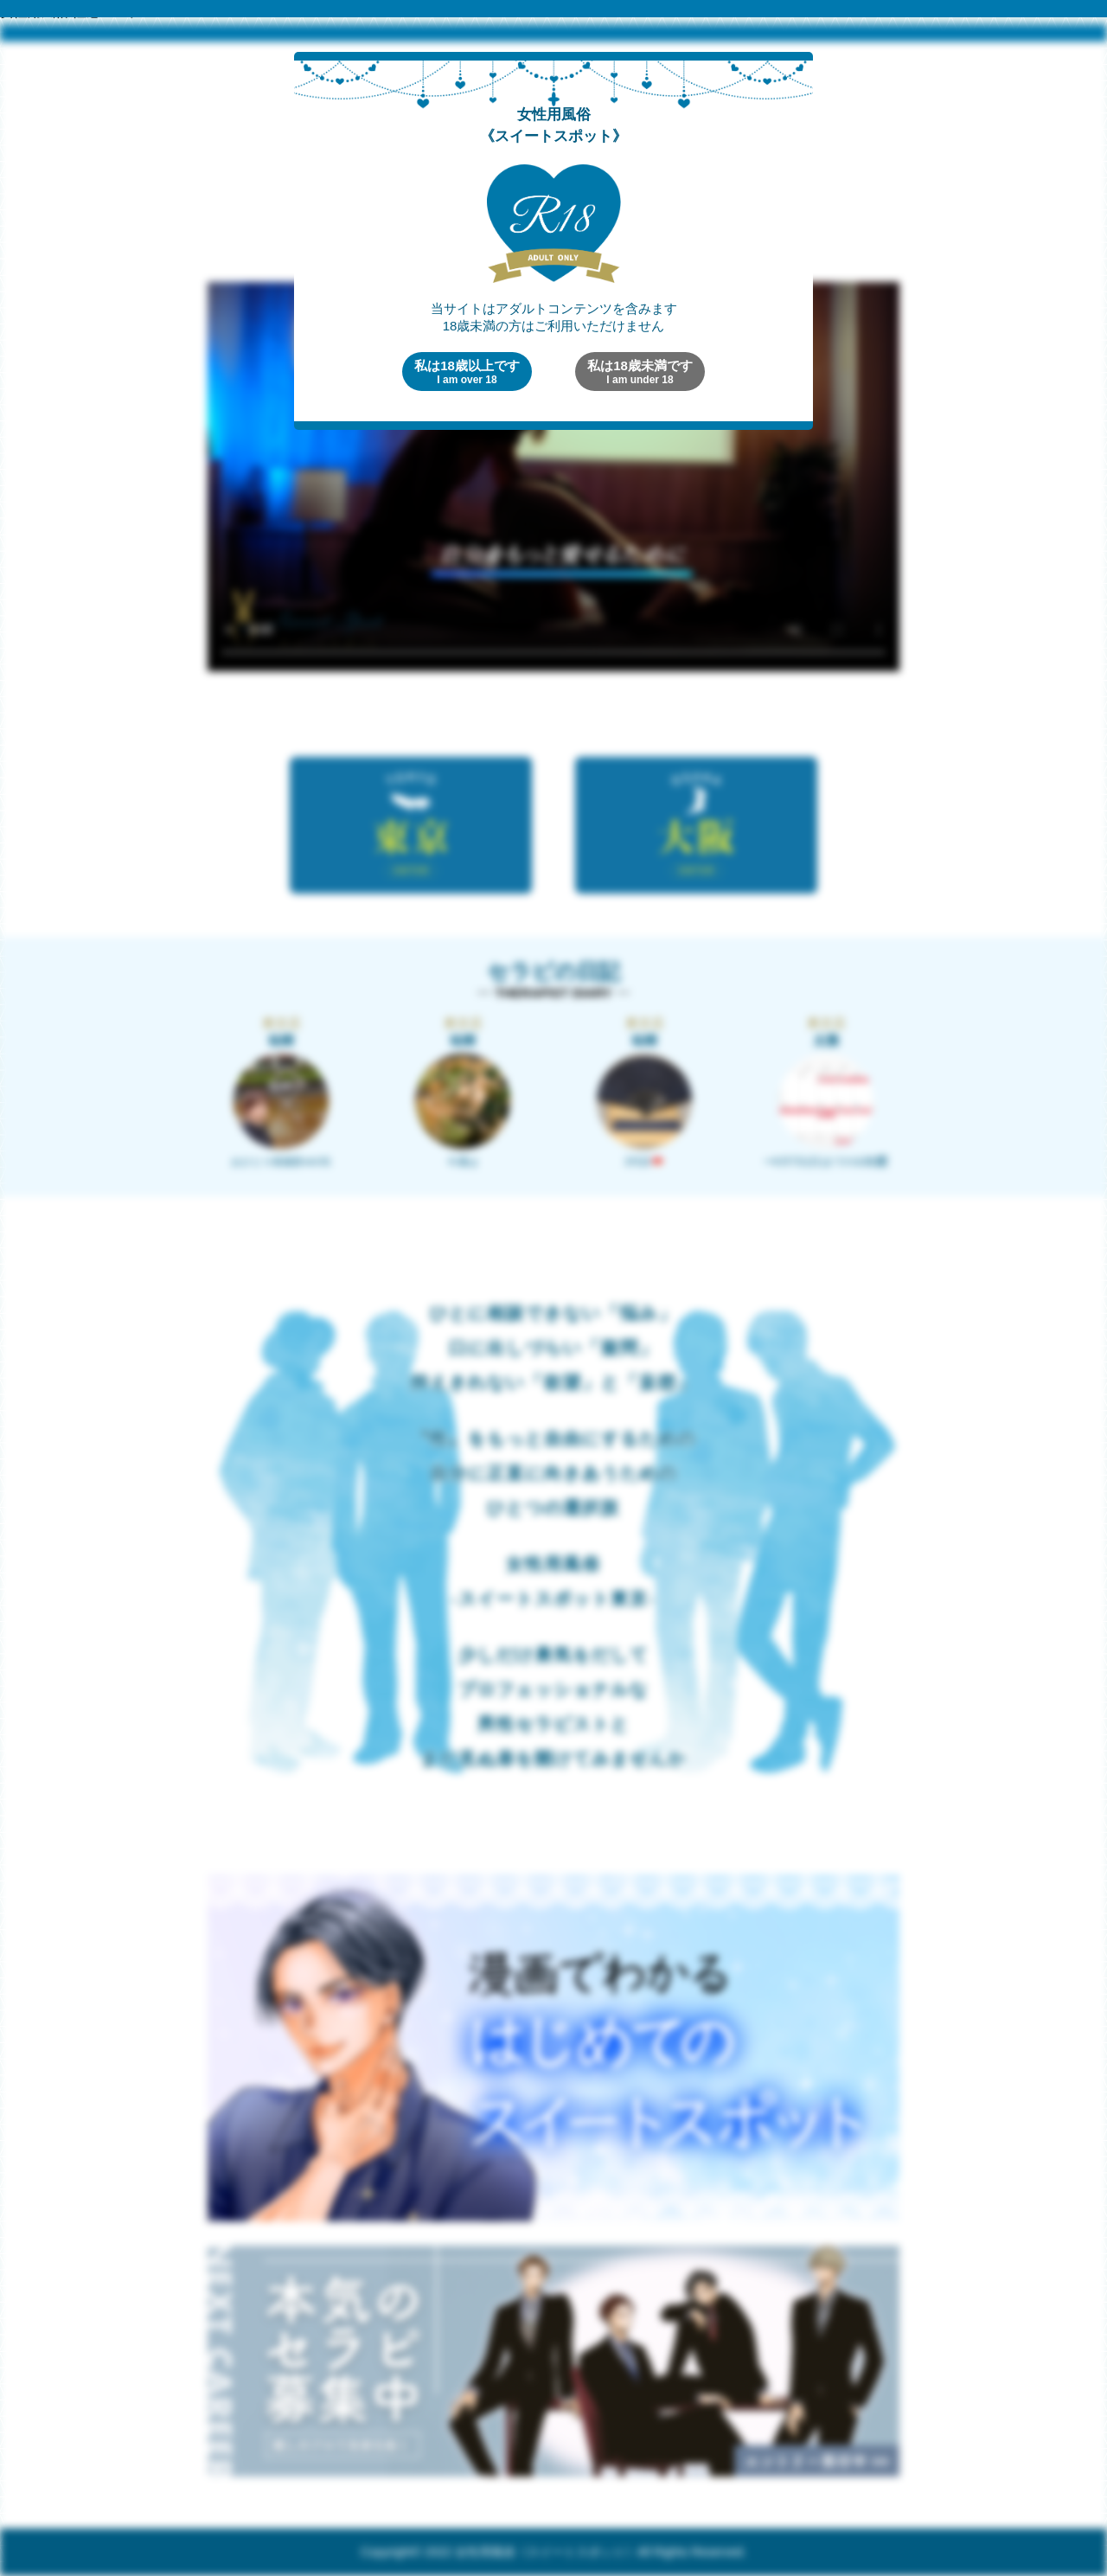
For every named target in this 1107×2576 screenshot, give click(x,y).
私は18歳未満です (640, 372)
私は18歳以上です (467, 372)
